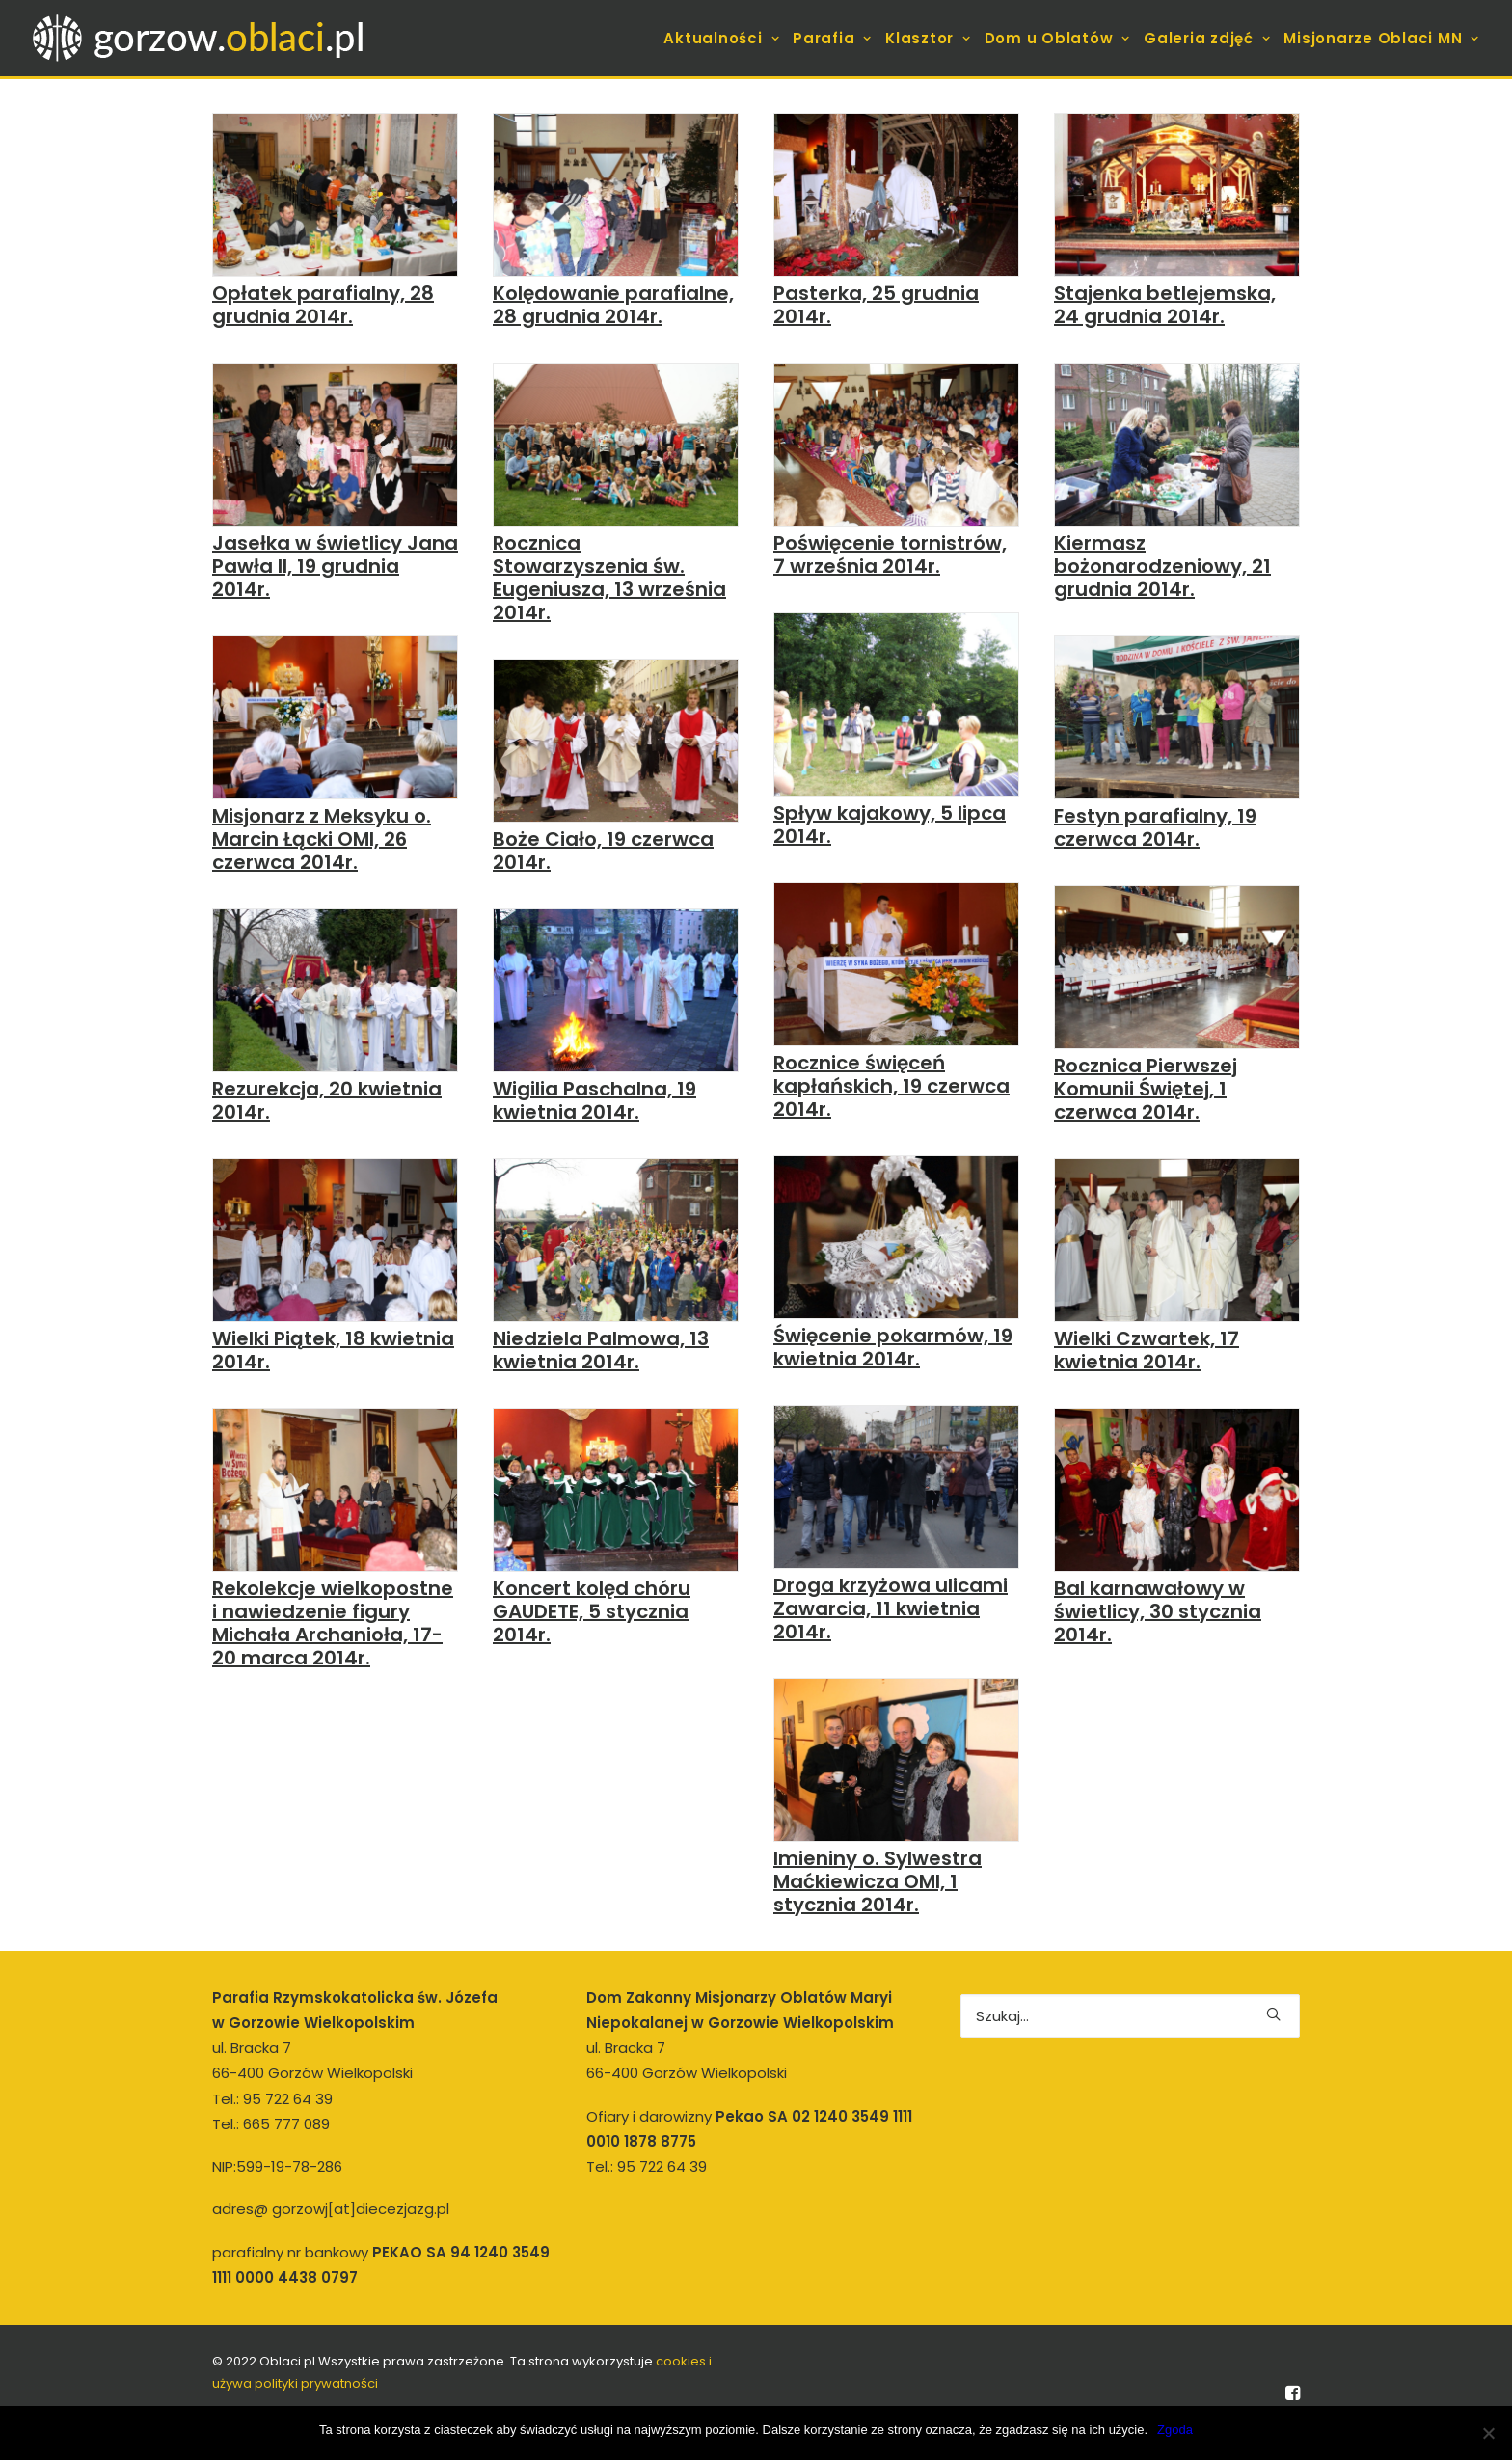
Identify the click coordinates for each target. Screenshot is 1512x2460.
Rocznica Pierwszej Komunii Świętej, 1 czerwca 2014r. (1145, 1088)
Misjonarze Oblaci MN (1381, 38)
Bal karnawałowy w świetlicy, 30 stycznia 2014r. (1157, 1611)
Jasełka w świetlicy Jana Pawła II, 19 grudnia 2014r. (335, 566)
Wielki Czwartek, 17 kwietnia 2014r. (1146, 1350)
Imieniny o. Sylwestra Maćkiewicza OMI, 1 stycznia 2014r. (877, 1881)
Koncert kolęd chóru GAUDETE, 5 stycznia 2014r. (591, 1611)
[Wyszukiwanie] (1130, 2016)
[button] (335, 195)
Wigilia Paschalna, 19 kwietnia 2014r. (594, 1100)
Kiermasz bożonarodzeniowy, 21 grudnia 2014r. (1162, 566)
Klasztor (928, 38)
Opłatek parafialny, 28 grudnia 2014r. (323, 305)
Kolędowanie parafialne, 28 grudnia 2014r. (613, 305)
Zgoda (1175, 2429)
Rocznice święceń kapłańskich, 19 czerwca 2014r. (891, 1085)
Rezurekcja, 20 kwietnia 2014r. (327, 1100)
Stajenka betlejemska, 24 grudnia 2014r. (1165, 305)
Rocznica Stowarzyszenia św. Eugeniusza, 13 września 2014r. (609, 577)
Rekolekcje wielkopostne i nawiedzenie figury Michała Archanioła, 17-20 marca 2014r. (332, 1623)
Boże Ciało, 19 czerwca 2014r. (603, 850)
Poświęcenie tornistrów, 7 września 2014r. (890, 554)
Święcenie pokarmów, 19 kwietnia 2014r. (892, 1347)
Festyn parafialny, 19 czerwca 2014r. (1155, 827)
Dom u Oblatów (1057, 38)
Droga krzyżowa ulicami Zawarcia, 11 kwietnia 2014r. (890, 1608)
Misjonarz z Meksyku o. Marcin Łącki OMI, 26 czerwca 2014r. (321, 839)
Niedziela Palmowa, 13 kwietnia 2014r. (601, 1350)
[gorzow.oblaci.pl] (201, 38)
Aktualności (721, 38)
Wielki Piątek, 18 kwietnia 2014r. (333, 1350)
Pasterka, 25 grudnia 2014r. (876, 305)
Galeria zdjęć (1207, 38)
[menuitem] (723, 38)
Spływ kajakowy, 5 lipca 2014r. (889, 824)
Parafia (832, 38)
